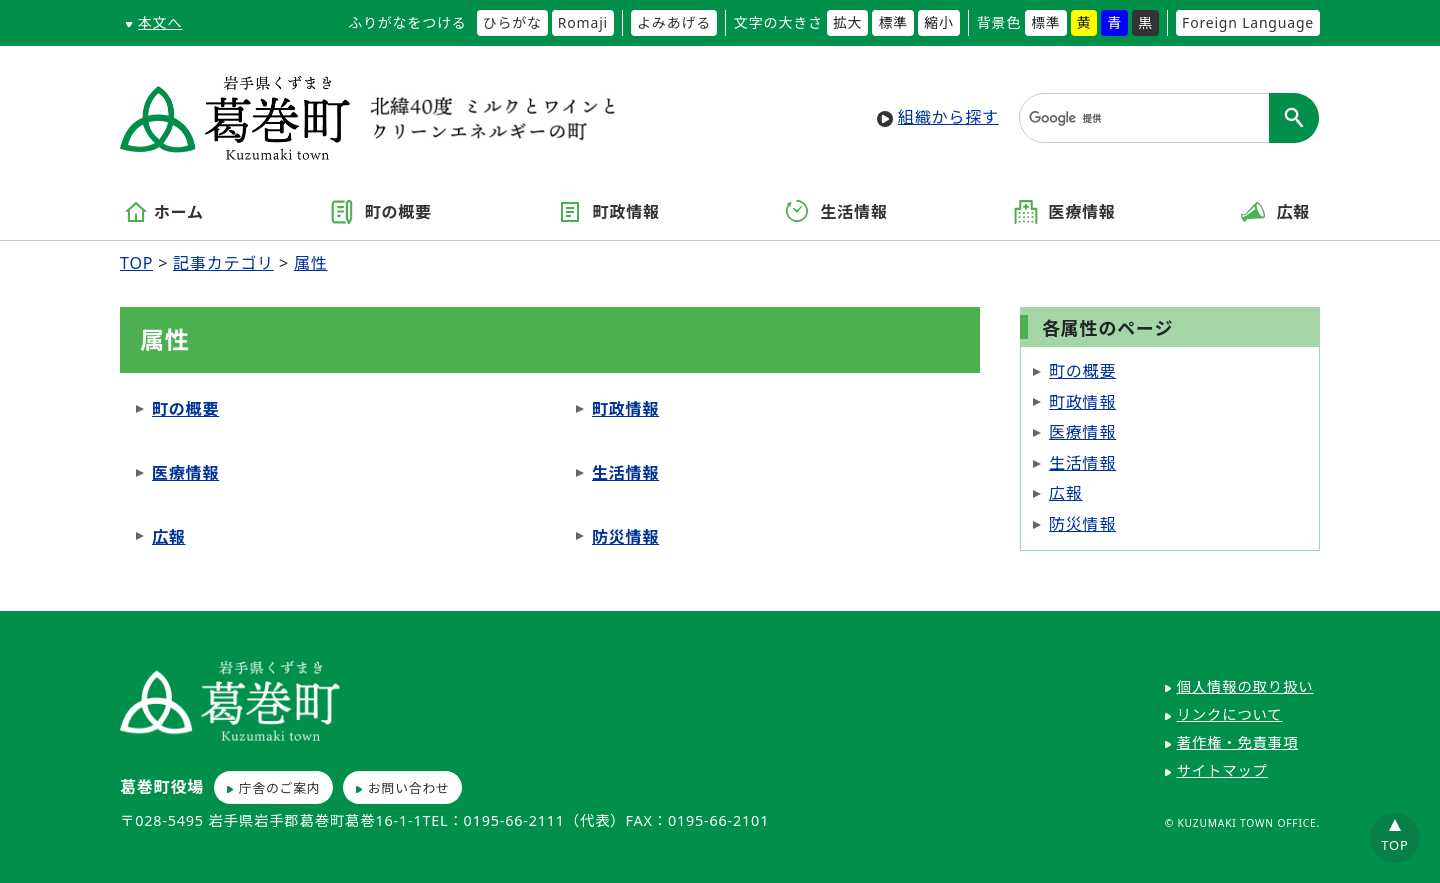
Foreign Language (1248, 22)
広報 (1275, 212)
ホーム (164, 212)
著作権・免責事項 (1238, 742)
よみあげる (674, 22)
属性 (311, 263)
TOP (136, 263)
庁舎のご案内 (280, 788)
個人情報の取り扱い (1245, 686)
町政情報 (609, 212)
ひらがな (512, 22)
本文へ (160, 22)
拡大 (848, 22)
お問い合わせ (409, 788)
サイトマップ (1222, 770)
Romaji (583, 22)
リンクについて (1230, 714)
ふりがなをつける (407, 22)
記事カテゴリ (223, 263)
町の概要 (381, 212)
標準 (893, 22)
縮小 (939, 22)
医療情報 (1065, 212)
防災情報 (625, 537)
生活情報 (837, 212)
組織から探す (948, 117)
